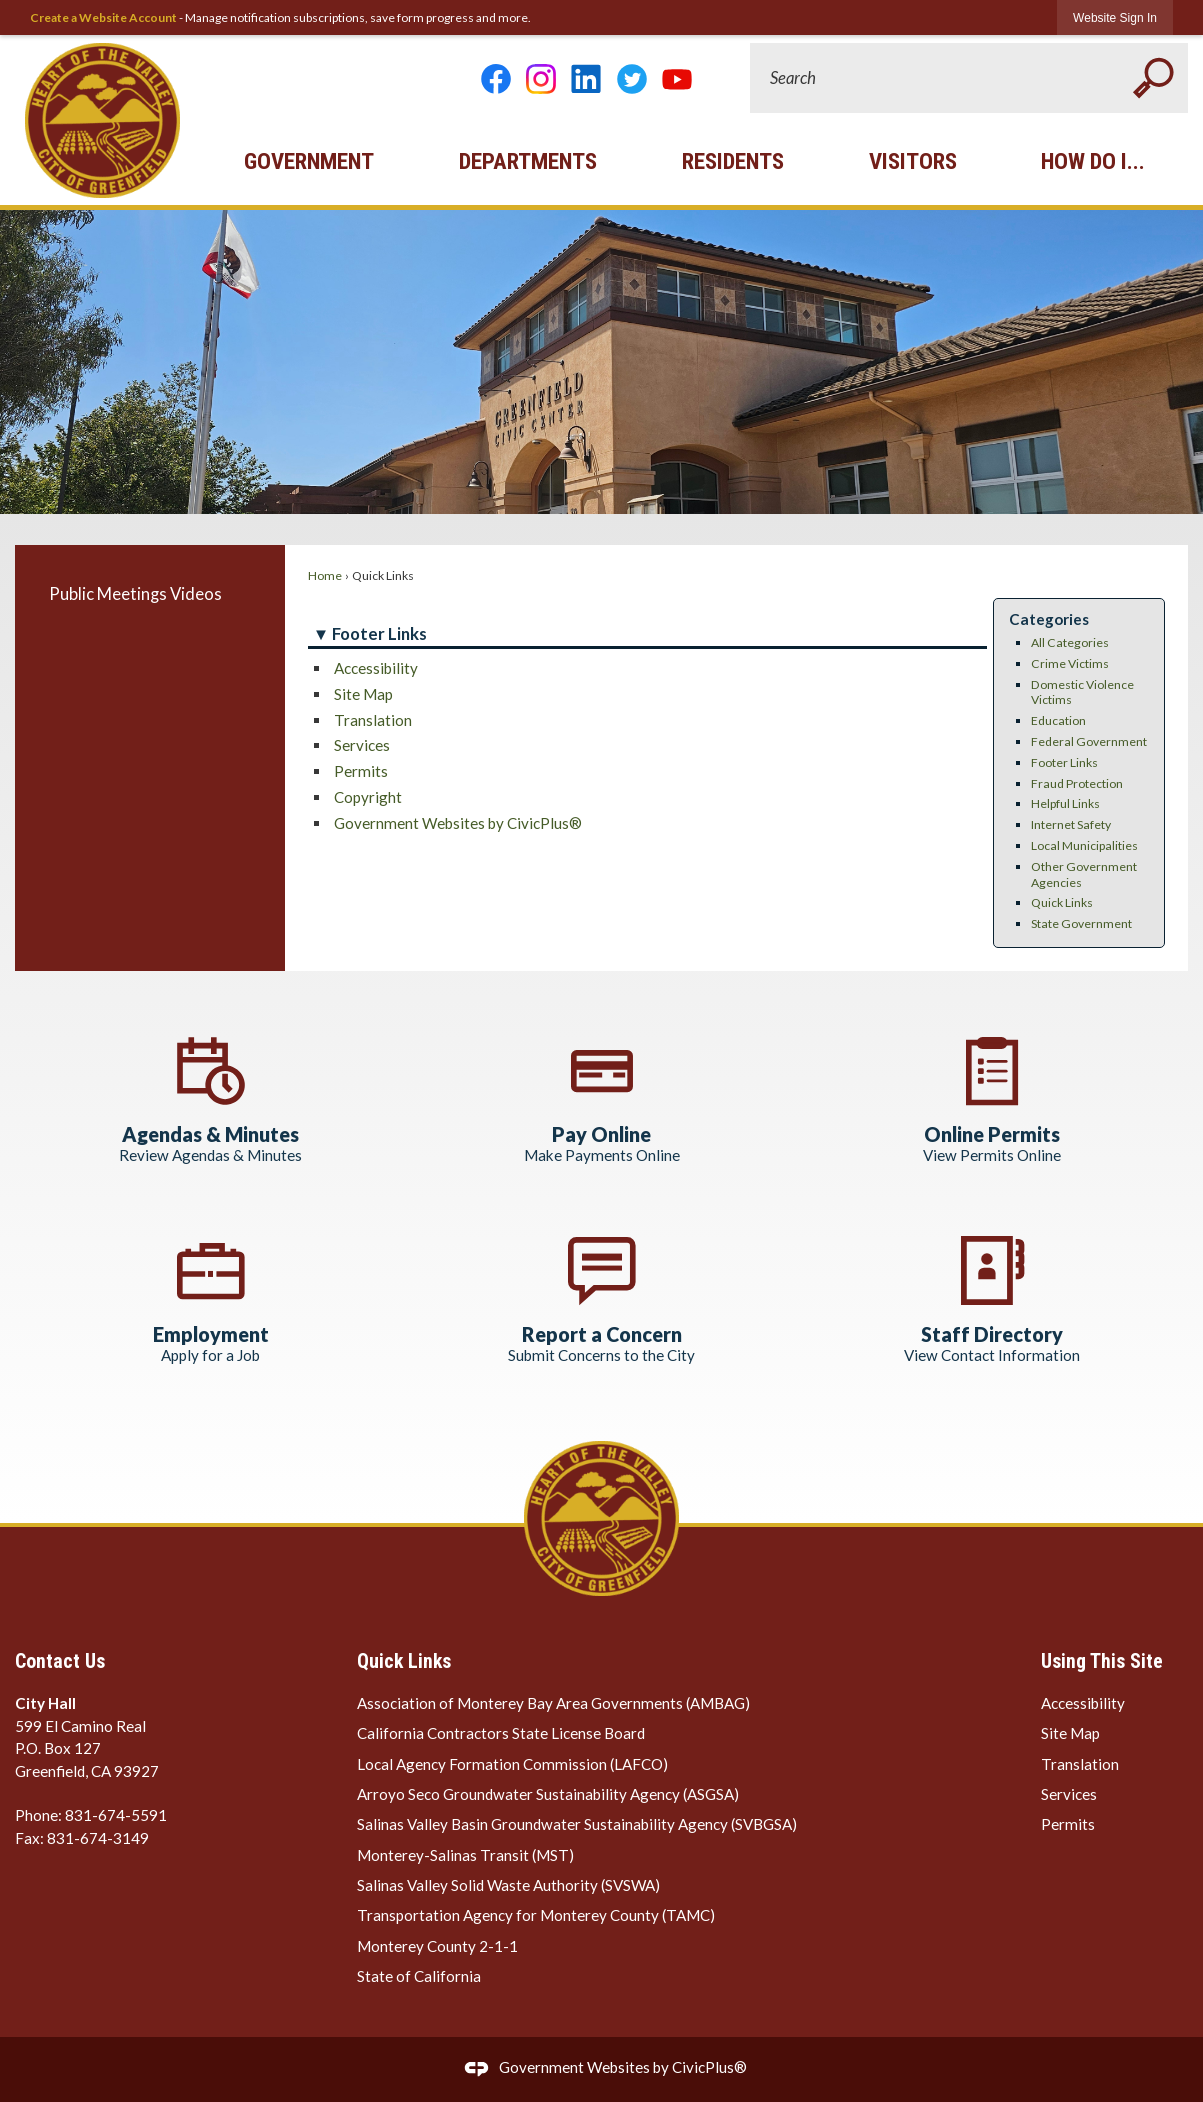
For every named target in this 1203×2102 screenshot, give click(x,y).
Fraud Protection (1077, 783)
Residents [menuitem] (733, 161)
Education (1058, 720)
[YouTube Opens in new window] (677, 79)
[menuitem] (150, 593)
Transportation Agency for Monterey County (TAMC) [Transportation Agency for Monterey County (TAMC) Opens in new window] (536, 1915)
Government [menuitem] (309, 161)
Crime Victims (1070, 663)
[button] (1153, 78)
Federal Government (1089, 741)
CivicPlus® (709, 2067)
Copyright (368, 797)
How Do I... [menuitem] (1093, 161)
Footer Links (1064, 762)
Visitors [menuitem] (913, 161)
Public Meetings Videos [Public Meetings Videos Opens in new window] (135, 594)
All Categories (1070, 642)
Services (362, 745)
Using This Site (1102, 1661)
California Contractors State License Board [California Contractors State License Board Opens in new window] (501, 1733)
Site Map (363, 694)
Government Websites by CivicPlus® (458, 823)
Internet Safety (1071, 824)
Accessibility (376, 668)
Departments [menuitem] (528, 161)
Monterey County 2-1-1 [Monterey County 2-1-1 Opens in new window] (437, 1946)
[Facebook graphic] (496, 79)
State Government (1081, 923)
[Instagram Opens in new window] (541, 79)
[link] (1115, 17)
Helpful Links (1065, 803)
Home (325, 575)
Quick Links (1062, 902)
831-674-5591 (116, 1815)
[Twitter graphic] (632, 79)
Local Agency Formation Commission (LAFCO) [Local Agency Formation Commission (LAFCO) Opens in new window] (512, 1764)
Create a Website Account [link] (103, 17)
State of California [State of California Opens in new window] (419, 1976)
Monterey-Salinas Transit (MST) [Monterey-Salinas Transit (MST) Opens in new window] (465, 1855)
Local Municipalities (1084, 845)
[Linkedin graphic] (586, 79)
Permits (361, 771)
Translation (373, 720)
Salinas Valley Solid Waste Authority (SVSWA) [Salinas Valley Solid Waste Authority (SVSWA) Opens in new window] (508, 1885)
